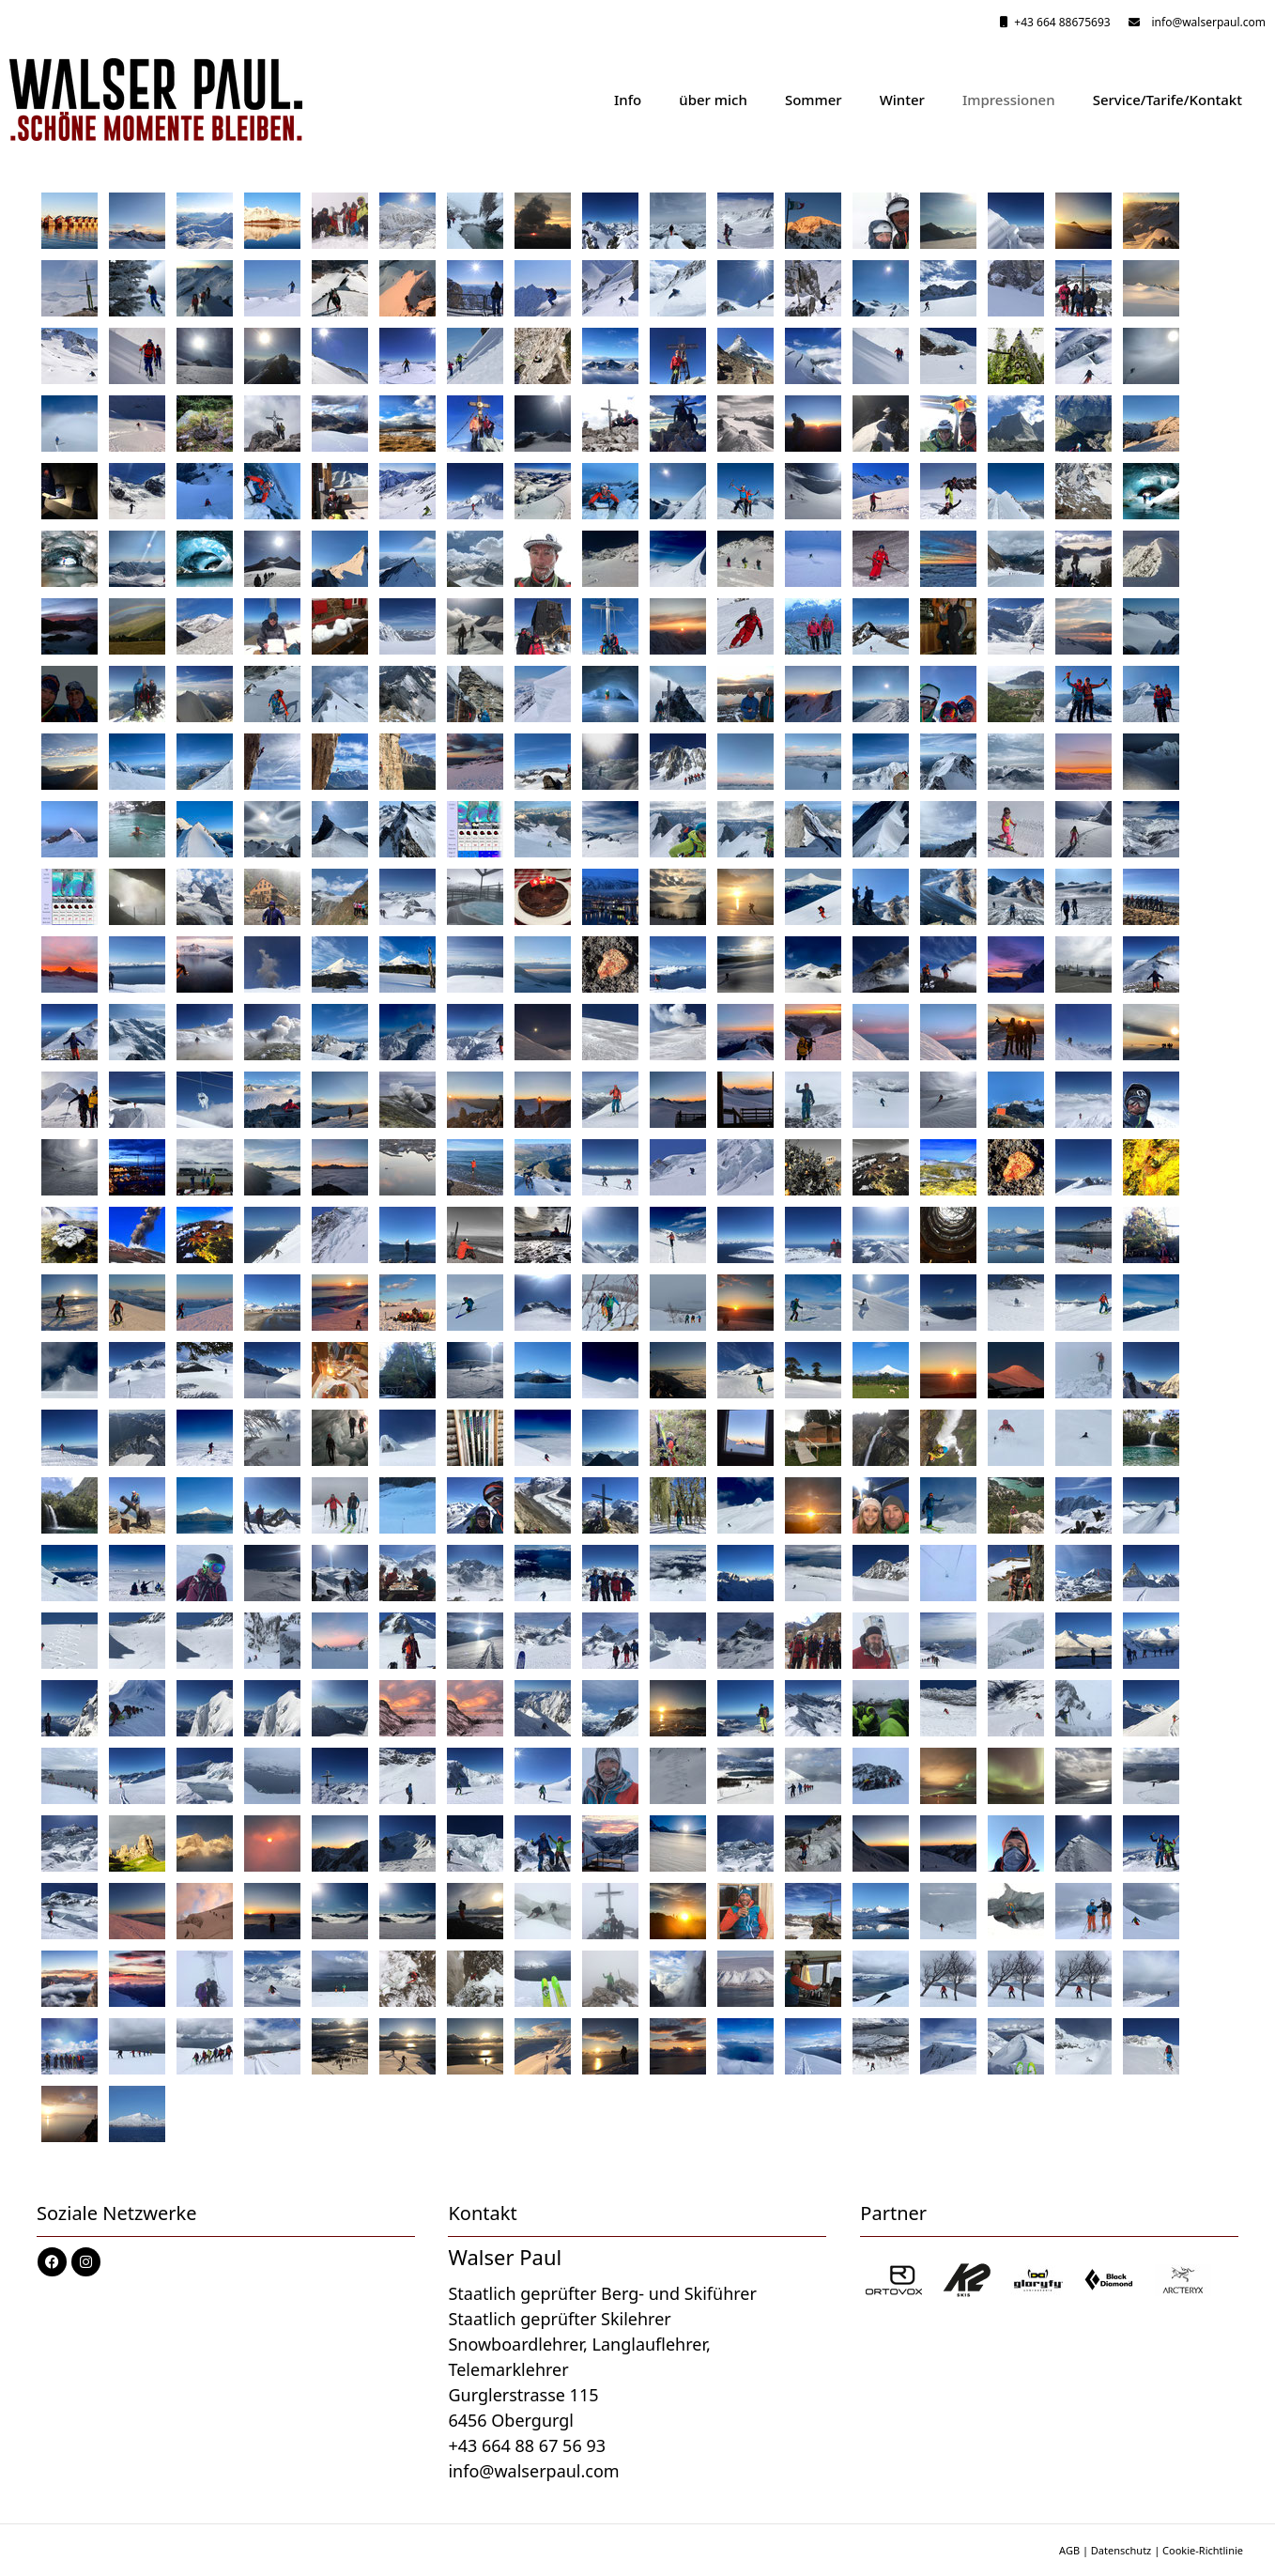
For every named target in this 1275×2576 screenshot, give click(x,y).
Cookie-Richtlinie (1202, 2550)
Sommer (813, 99)
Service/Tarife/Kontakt (1167, 99)
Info (627, 99)
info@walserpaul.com (1205, 22)
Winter (902, 99)
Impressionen (1008, 99)
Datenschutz (1121, 2550)
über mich (713, 99)
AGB (1069, 2550)
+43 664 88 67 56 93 (527, 2445)
